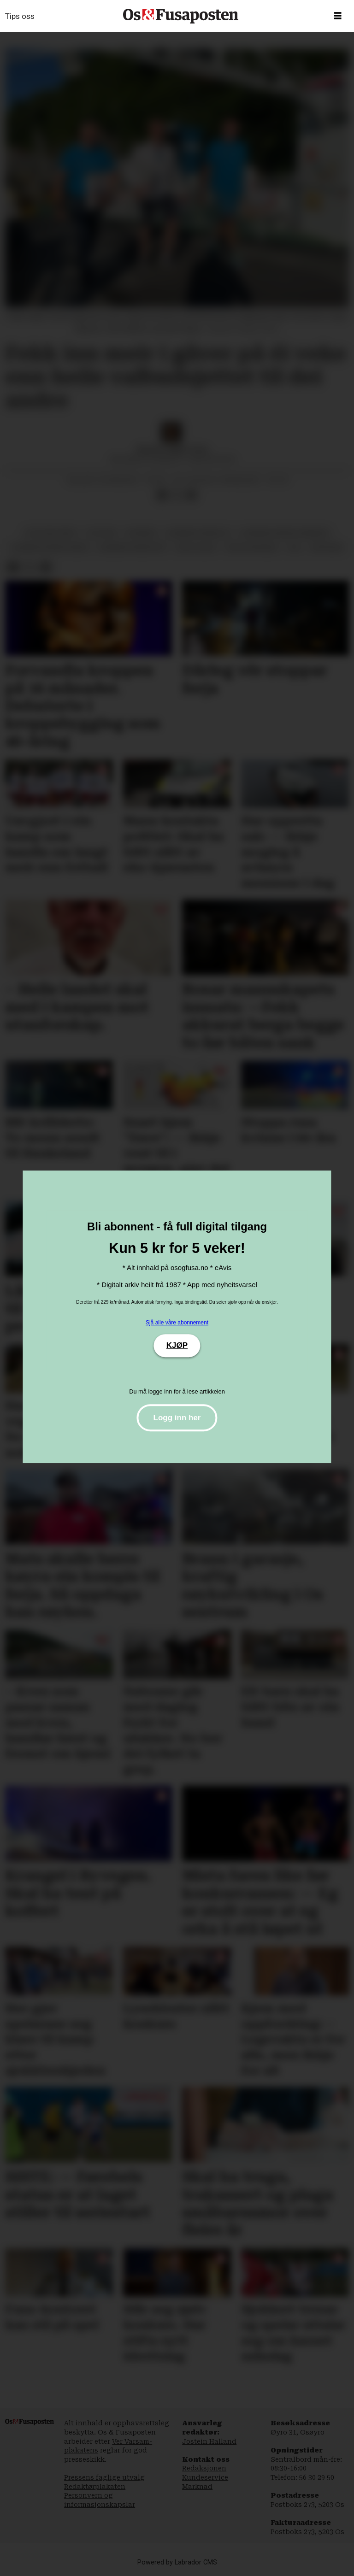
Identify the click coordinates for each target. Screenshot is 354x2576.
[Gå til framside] (180, 16)
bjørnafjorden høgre (50, 547)
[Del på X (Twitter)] (176, 495)
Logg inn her (177, 1417)
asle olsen (195, 547)
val (295, 547)
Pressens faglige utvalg (104, 2477)
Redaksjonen (204, 2468)
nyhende (141, 532)
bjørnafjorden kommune (285, 532)
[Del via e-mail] (191, 495)
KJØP (177, 1345)
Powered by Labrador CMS (177, 2562)
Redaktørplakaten (94, 2486)
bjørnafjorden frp (132, 547)
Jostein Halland (209, 2441)
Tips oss (20, 16)
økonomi (327, 547)
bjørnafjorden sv (198, 532)
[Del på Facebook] (162, 495)
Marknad (197, 2486)
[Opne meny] (337, 16)
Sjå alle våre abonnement (177, 1322)
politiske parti (51, 532)
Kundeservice (205, 2477)
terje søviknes (251, 547)
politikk (101, 532)
